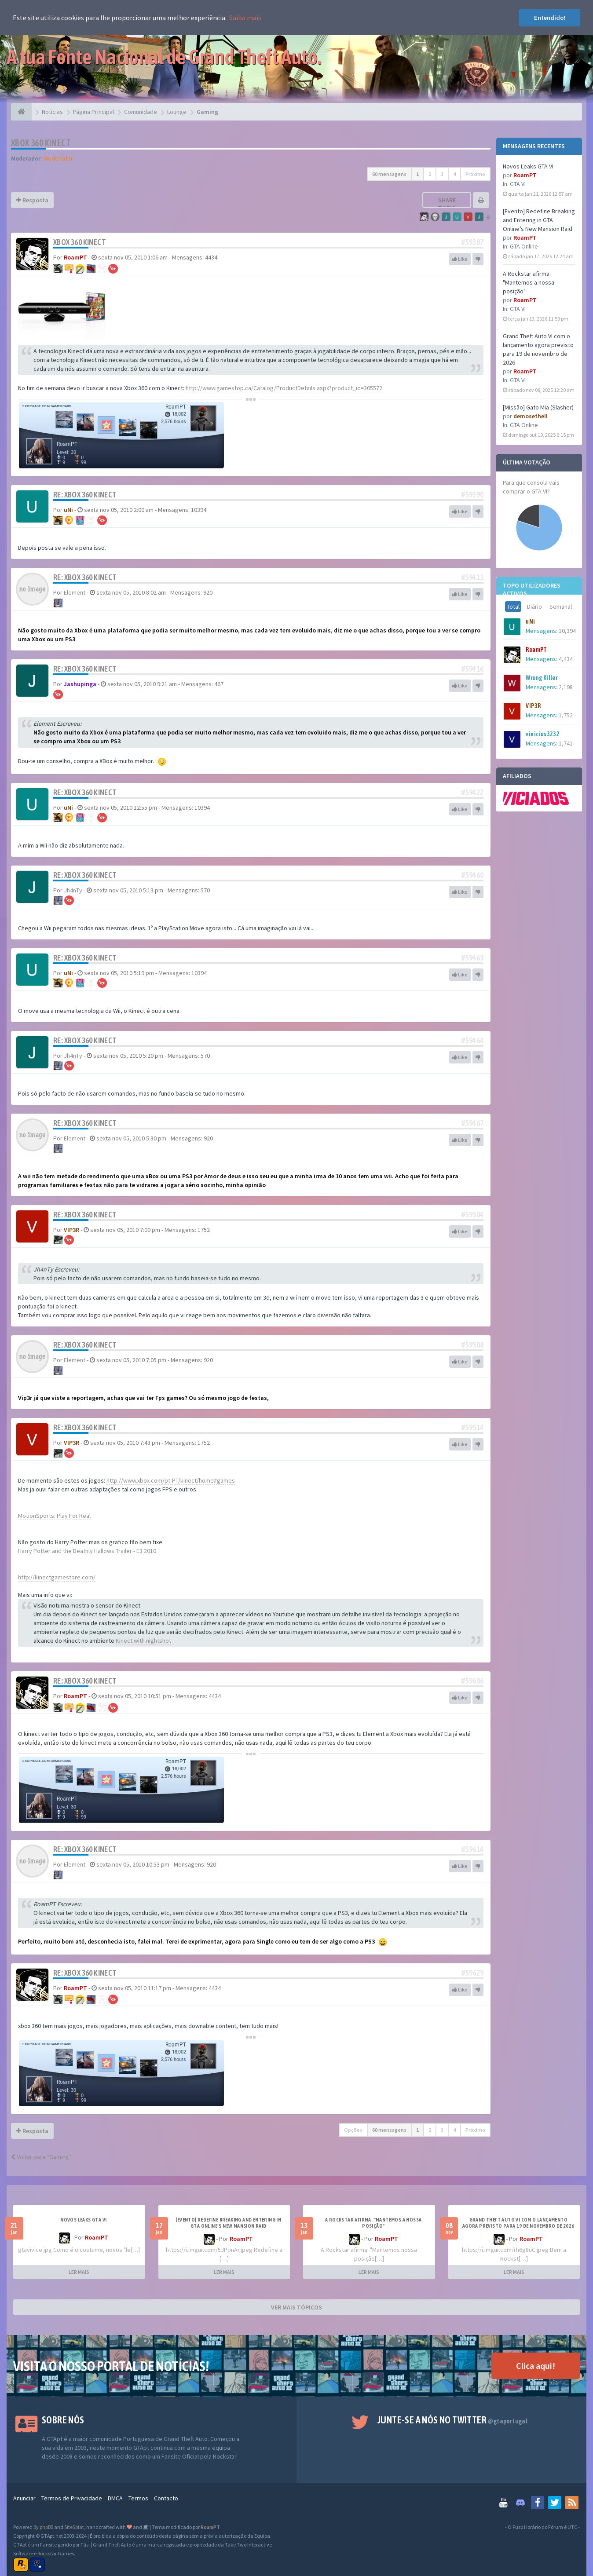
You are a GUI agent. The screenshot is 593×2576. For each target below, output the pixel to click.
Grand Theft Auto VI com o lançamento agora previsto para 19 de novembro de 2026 (518, 2223)
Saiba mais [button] (245, 17)
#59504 (472, 1214)
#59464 (472, 1040)
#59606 (472, 1680)
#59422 (472, 792)
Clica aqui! (535, 2365)
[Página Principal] (21, 112)
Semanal (560, 606)
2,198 (566, 687)
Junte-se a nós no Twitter (452, 2420)
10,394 (567, 631)
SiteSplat (74, 2527)
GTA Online (524, 246)
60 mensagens (389, 174)
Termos (138, 2498)
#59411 (472, 577)
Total (513, 606)
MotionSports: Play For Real (54, 1516)
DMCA (115, 2498)
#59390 (472, 494)
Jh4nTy (73, 890)
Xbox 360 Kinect (41, 143)
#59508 (472, 1344)
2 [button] (429, 174)
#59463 (472, 957)
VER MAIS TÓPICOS (296, 2307)
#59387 (472, 242)
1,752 (566, 715)
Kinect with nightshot (143, 1640)
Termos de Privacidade (71, 2498)
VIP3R (71, 1230)
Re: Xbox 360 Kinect (85, 494)
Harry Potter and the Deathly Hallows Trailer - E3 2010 (87, 1551)
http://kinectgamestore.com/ (56, 1577)
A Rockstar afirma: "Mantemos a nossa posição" (528, 282)
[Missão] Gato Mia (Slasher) (538, 407)
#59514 (472, 1427)
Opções (353, 2130)
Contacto (166, 2498)
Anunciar (24, 2498)
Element (74, 592)
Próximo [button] (475, 174)
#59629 (472, 1972)
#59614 (472, 1849)
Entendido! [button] (549, 18)
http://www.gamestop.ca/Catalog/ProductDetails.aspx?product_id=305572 (284, 388)
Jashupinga (80, 684)
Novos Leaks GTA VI (528, 166)
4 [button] (454, 174)
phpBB (46, 2527)
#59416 (472, 668)
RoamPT (75, 257)
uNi (68, 510)
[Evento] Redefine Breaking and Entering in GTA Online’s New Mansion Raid (539, 220)
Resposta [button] (32, 200)
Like (460, 259)
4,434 (566, 659)
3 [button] (442, 174)
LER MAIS (79, 2272)
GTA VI (518, 184)
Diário (534, 606)
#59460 (472, 875)
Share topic (447, 204)
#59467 (472, 1123)
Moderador (58, 158)
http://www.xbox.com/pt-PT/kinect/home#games (170, 1480)
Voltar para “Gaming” (41, 2157)
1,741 (566, 743)
